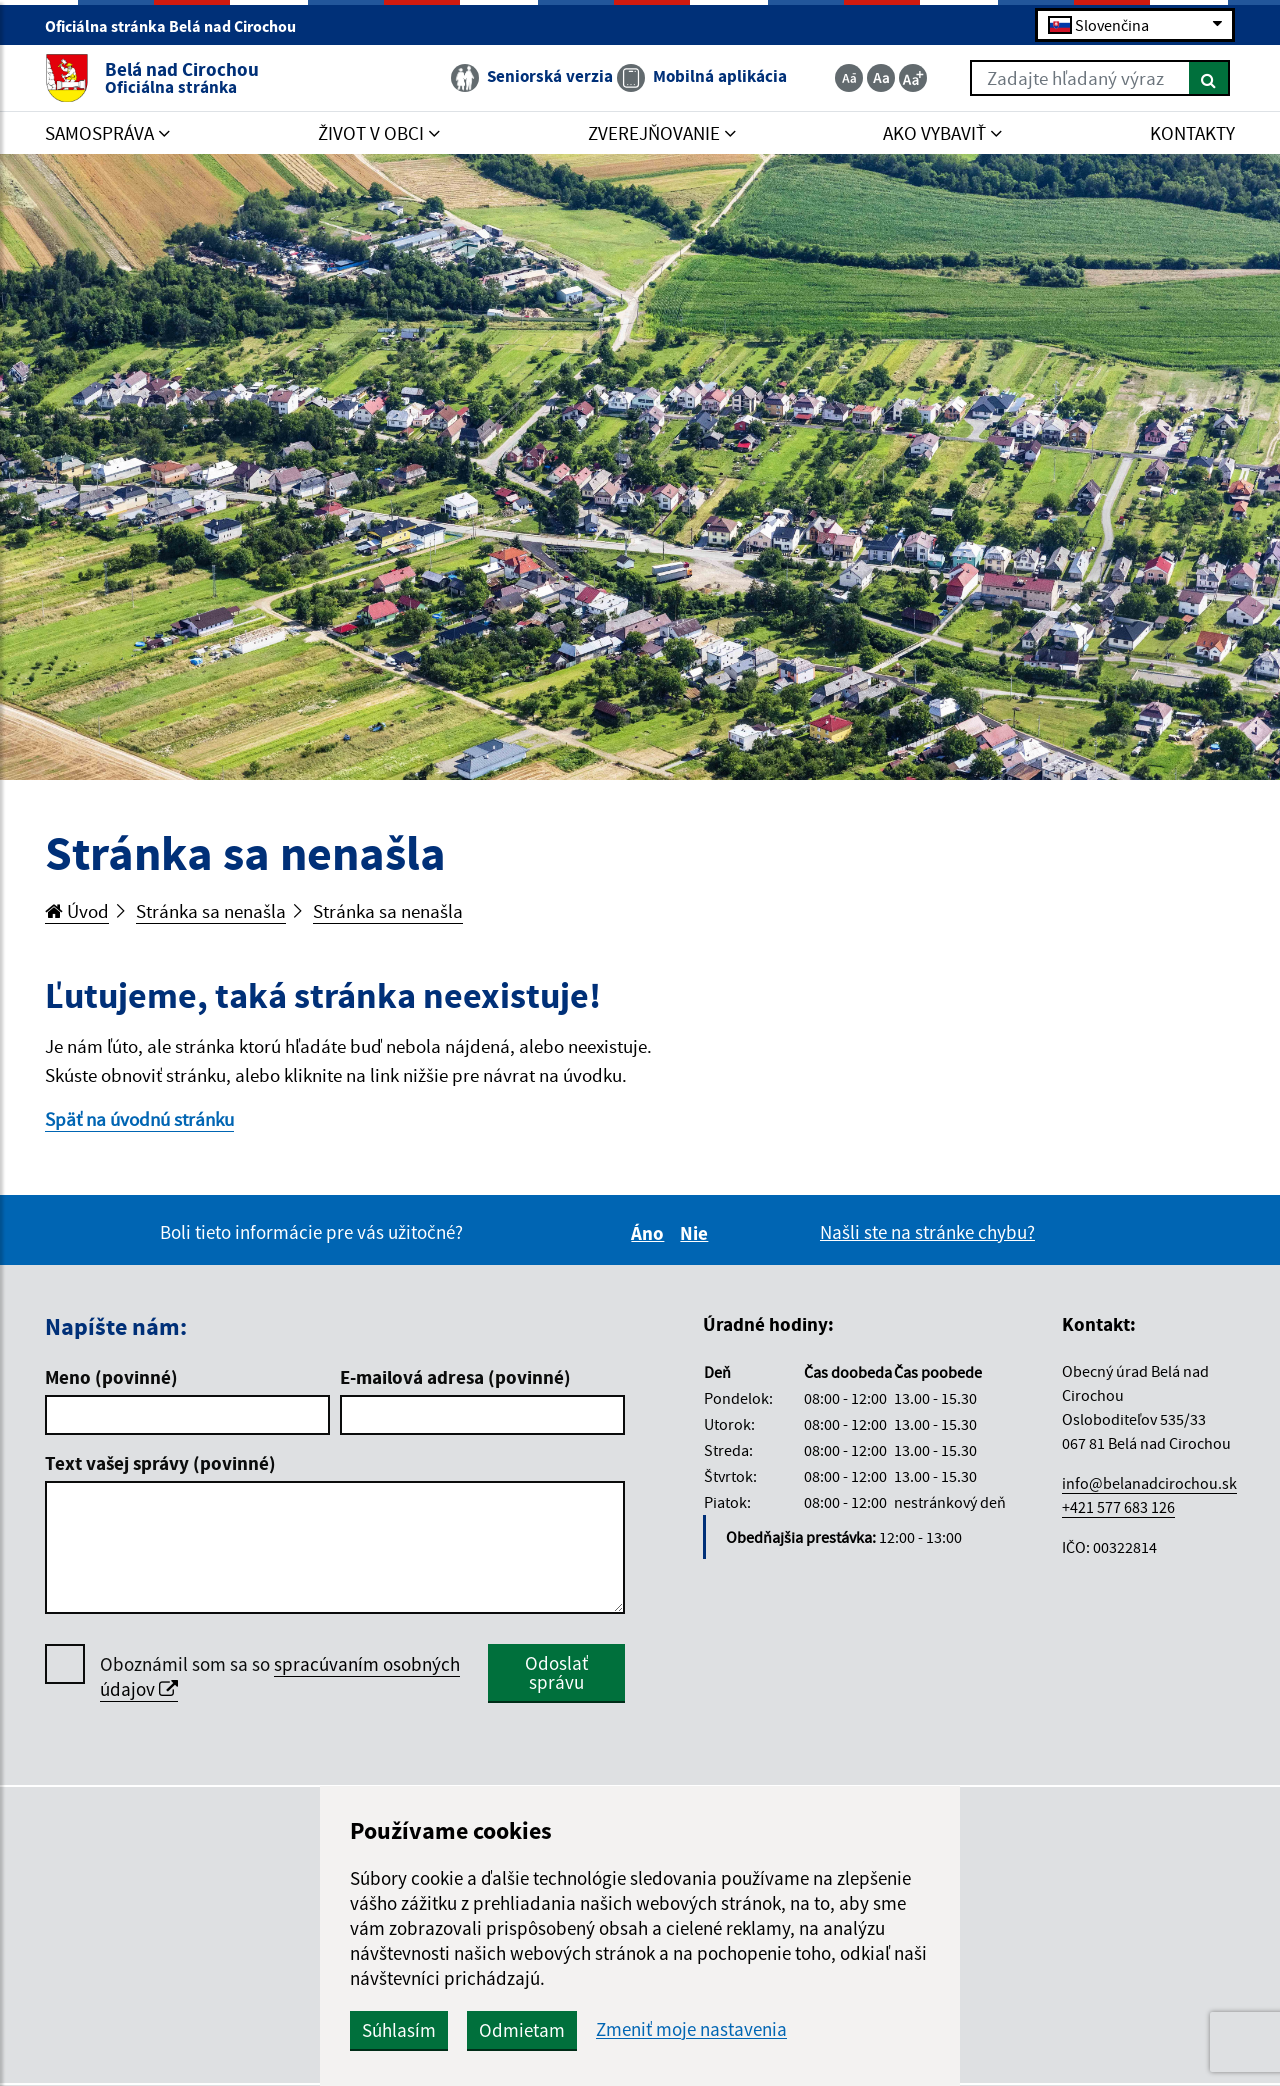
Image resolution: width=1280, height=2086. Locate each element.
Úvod (77, 911)
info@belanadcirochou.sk (1149, 1483)
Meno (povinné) (111, 1377)
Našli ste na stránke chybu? (927, 1232)
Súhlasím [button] (399, 2030)
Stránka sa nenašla (211, 911)
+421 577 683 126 (1118, 1507)
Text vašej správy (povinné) (160, 1463)
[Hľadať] (1209, 78)
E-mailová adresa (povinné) (455, 1377)
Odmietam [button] (522, 2030)
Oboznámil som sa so (280, 1677)
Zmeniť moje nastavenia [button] (691, 2029)
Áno (650, 1233)
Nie (697, 1233)
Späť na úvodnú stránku (139, 1119)
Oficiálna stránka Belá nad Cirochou (179, 26)
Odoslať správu (556, 1672)
